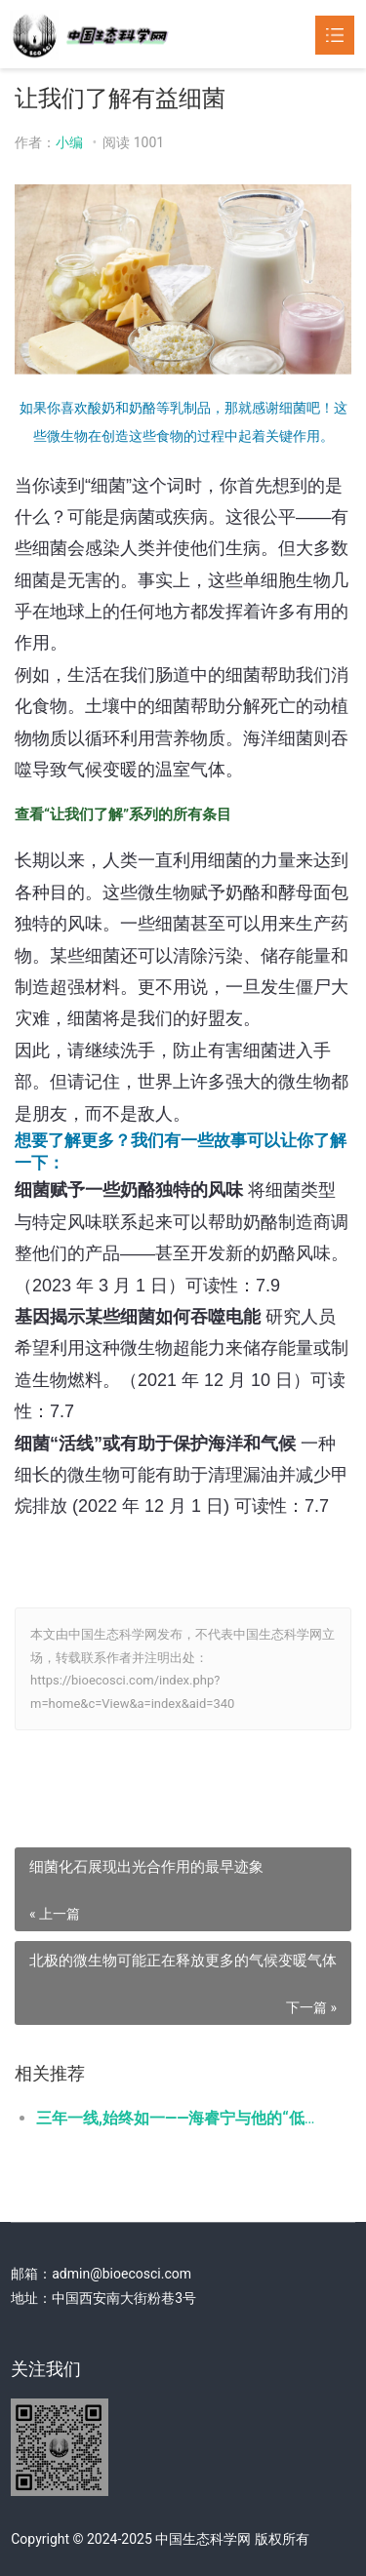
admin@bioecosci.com (121, 2273)
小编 (69, 142)
